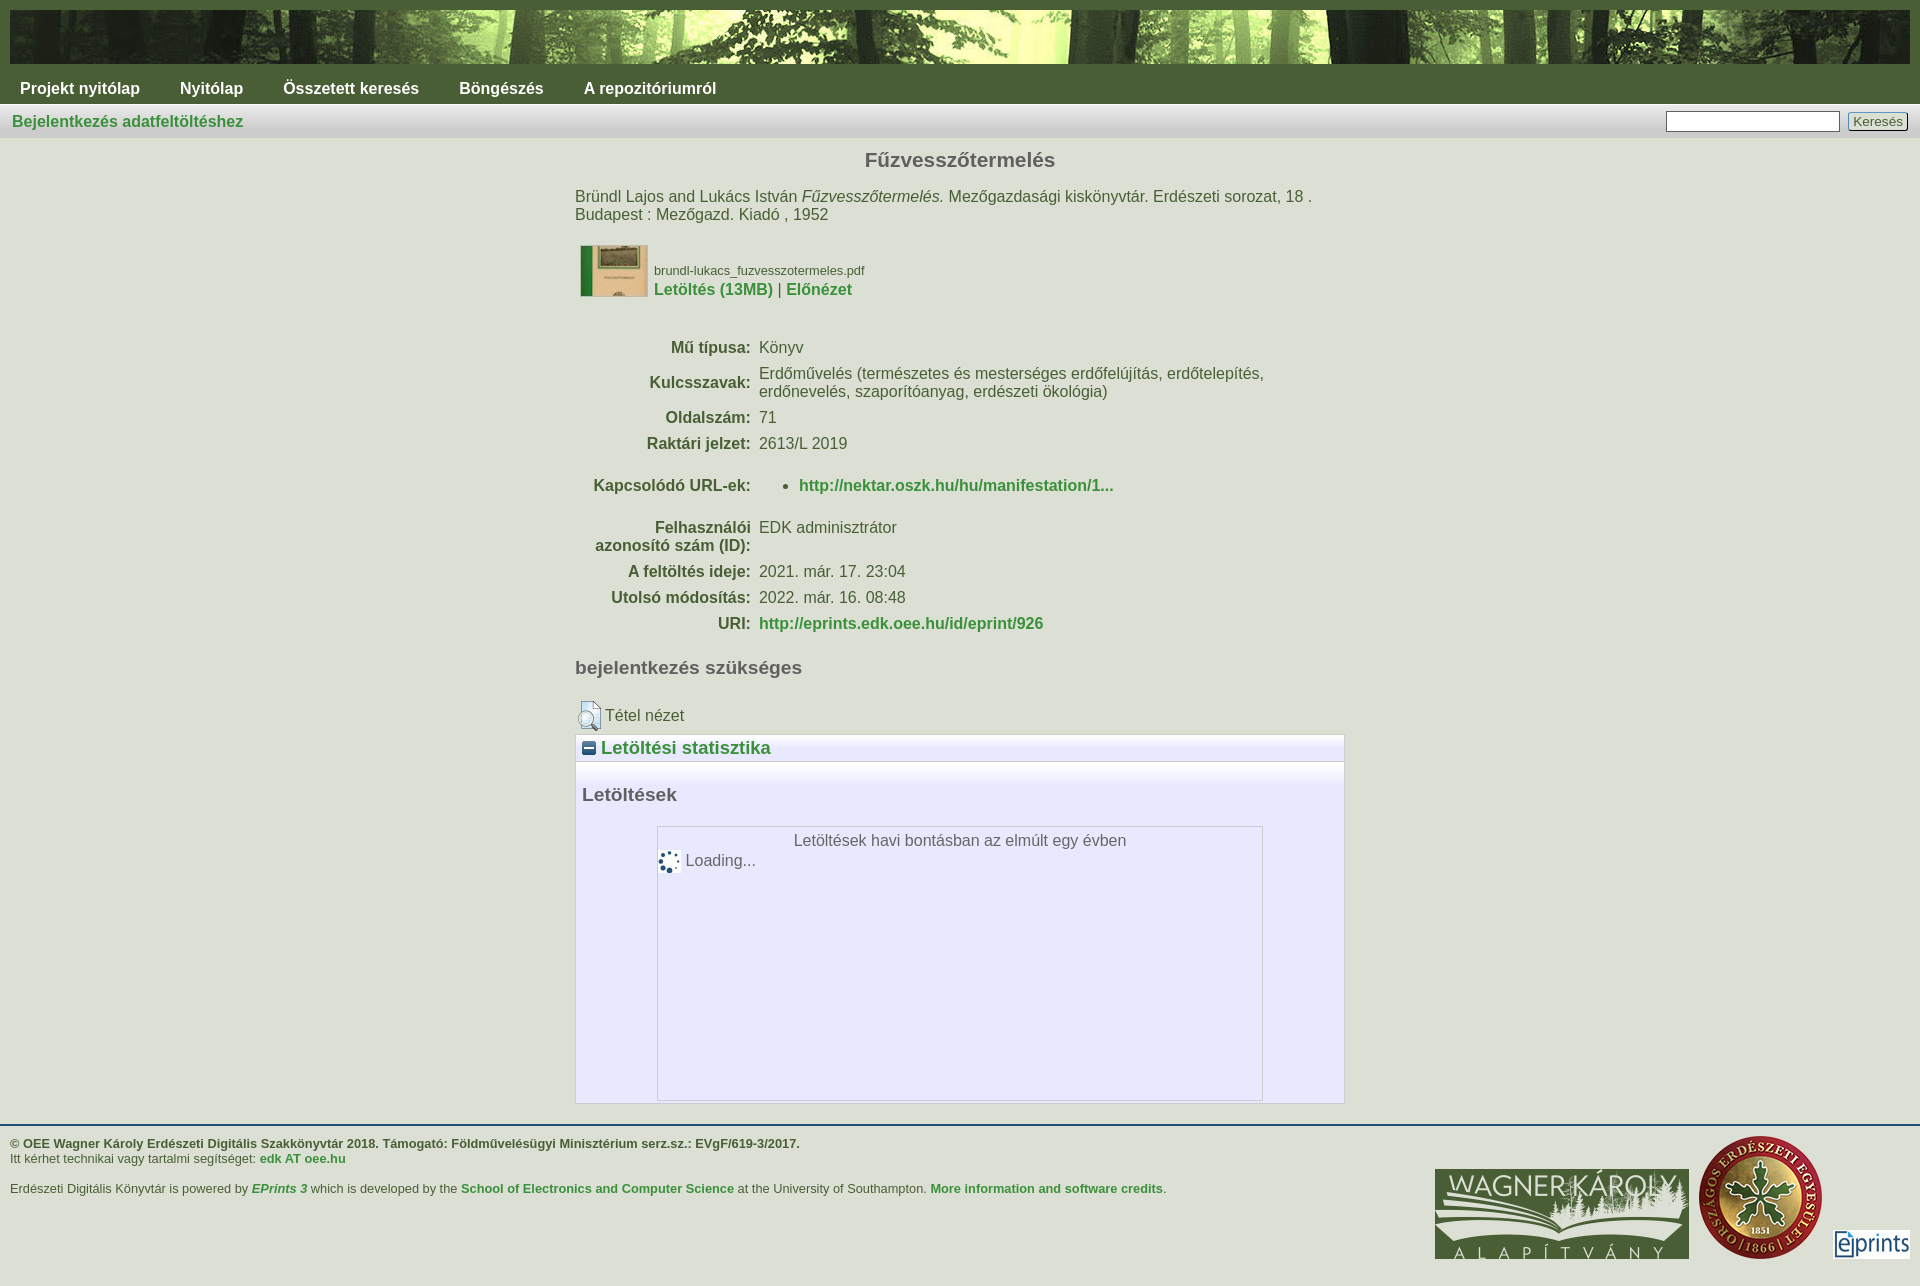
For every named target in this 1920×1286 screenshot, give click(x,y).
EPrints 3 (279, 1188)
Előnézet (819, 289)
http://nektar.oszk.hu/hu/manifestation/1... (956, 485)
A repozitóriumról (650, 88)
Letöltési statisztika (676, 747)
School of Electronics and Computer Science (597, 1188)
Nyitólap (211, 88)
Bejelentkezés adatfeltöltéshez (127, 121)
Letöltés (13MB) (713, 289)
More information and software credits (1046, 1188)
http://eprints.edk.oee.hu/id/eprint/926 (901, 623)
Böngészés (501, 88)
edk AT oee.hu (303, 1158)
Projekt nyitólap (80, 88)
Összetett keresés (351, 88)
